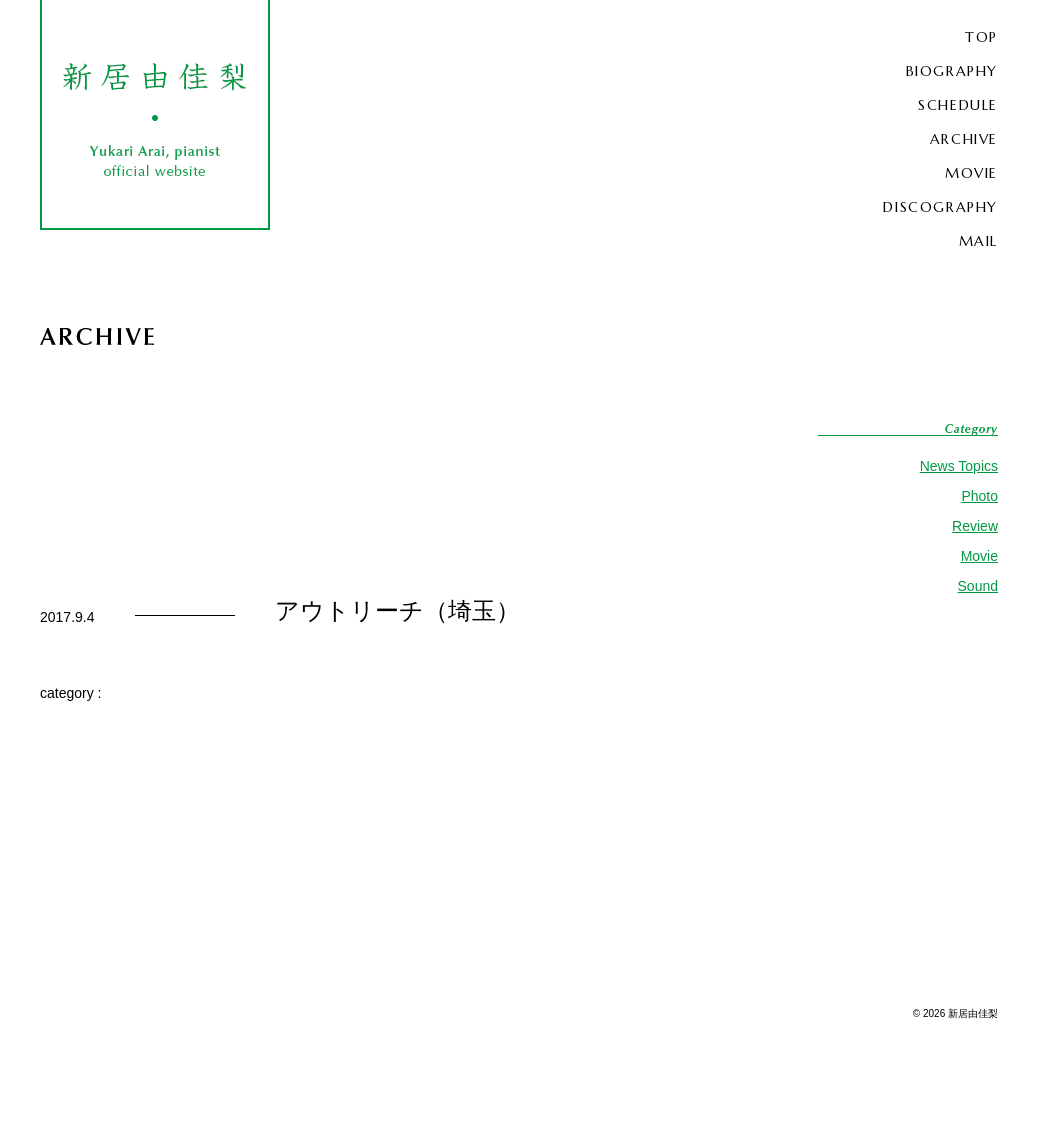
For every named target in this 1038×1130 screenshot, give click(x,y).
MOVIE (971, 173)
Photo (979, 496)
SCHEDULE (958, 105)
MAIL (978, 241)
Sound (978, 586)
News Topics (959, 466)
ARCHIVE (964, 139)
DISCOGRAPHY (940, 207)
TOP (981, 37)
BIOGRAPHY (952, 71)
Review (975, 526)
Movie (979, 556)
